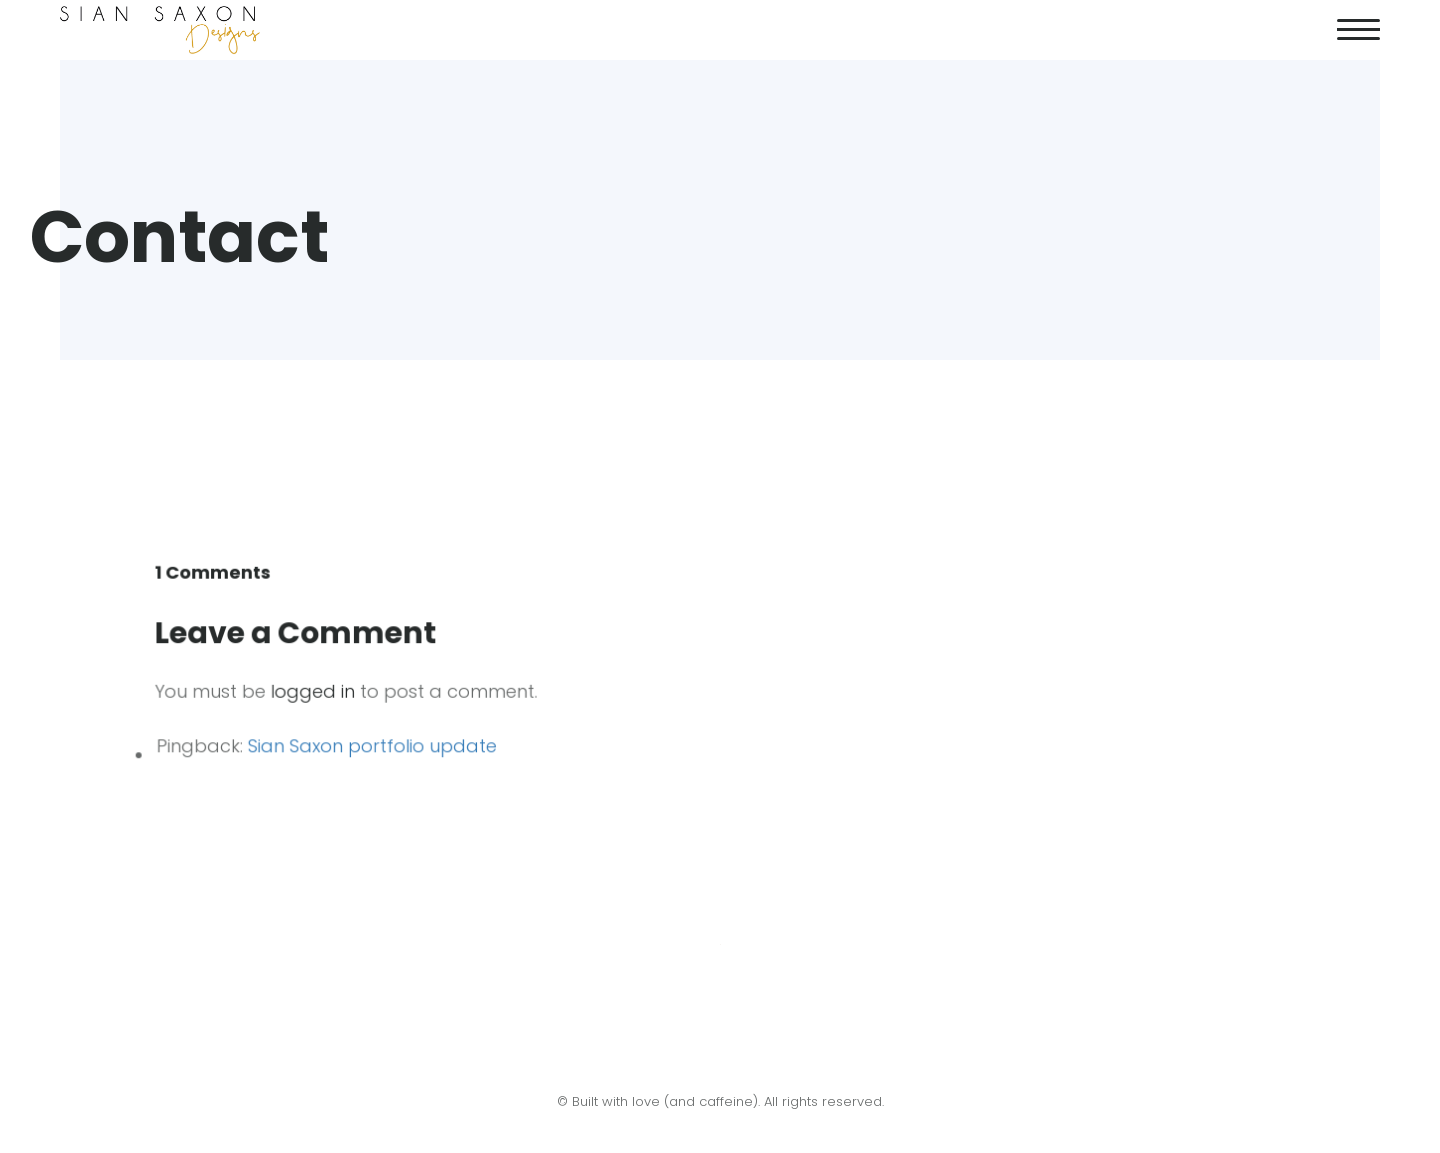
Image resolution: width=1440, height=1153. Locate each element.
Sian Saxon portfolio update (375, 744)
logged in (317, 691)
